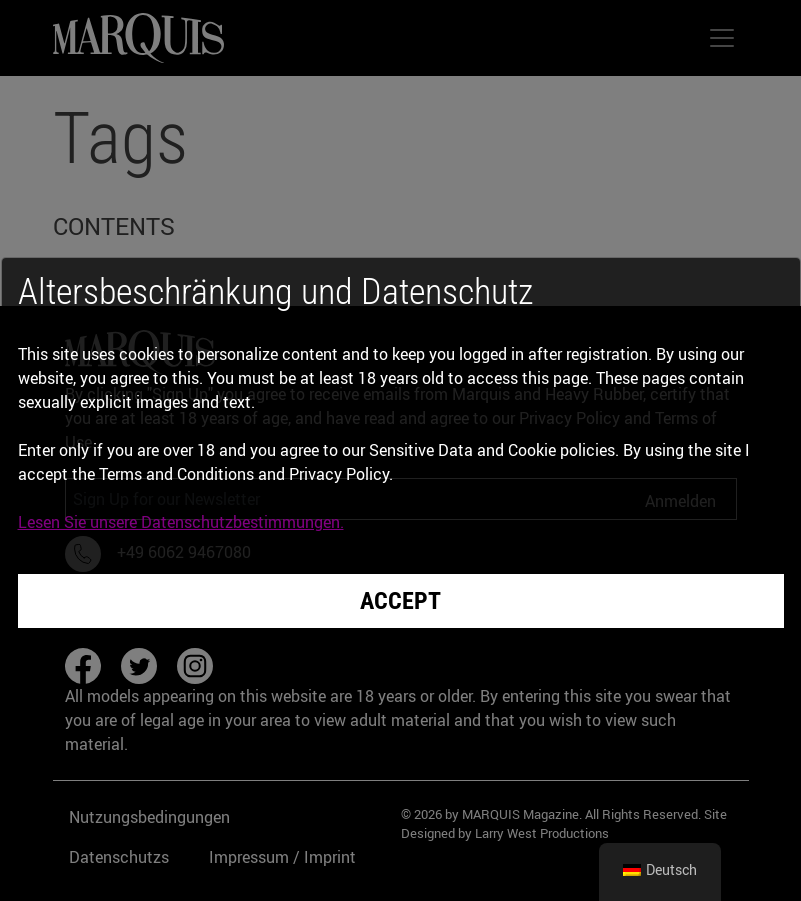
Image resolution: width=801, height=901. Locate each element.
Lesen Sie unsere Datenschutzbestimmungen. (181, 522)
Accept (400, 601)
